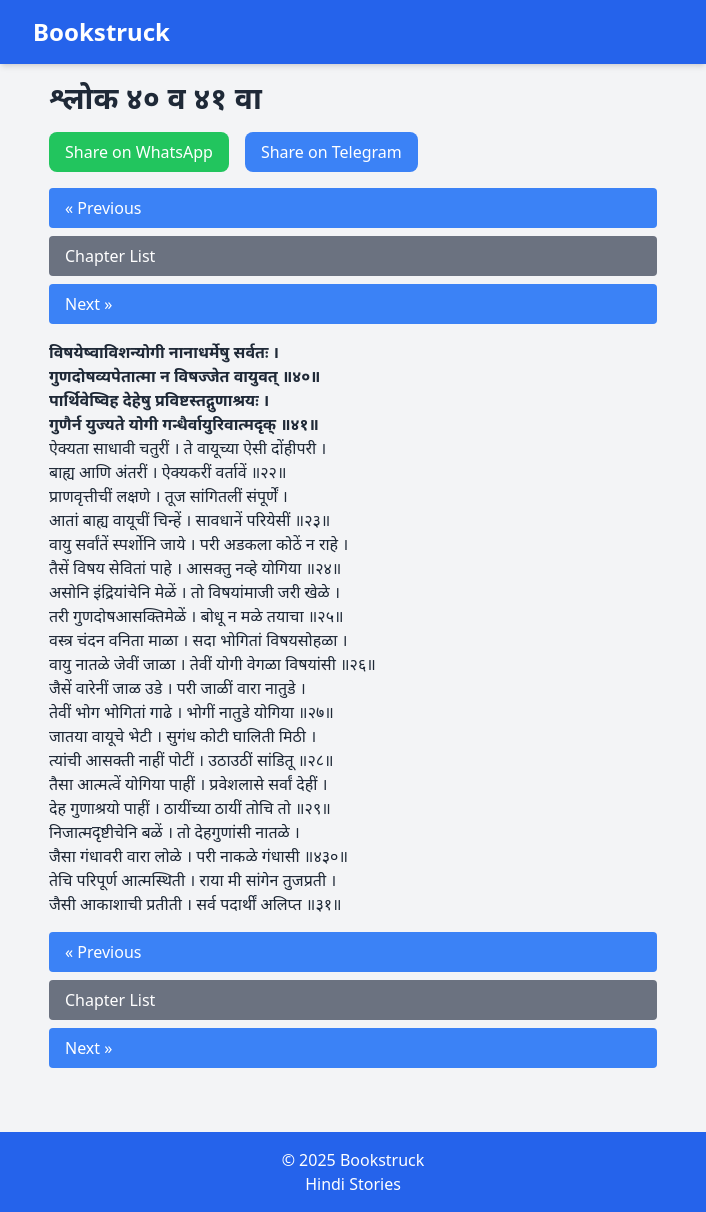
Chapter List (110, 256)
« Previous (103, 208)
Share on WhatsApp (139, 152)
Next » (88, 304)
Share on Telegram (331, 152)
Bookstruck (101, 32)
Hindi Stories (353, 1184)
